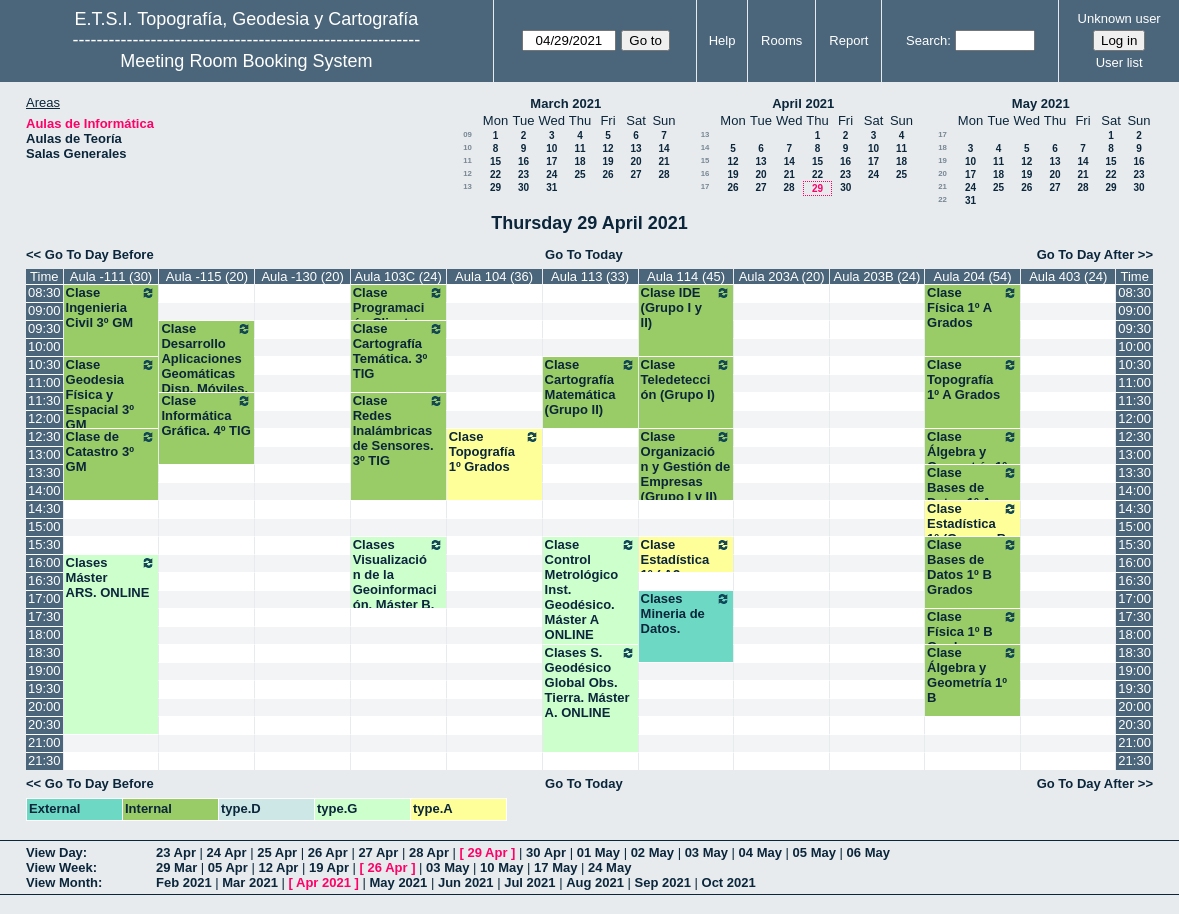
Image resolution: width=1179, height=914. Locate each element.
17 (551, 161)
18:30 (44, 652)
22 (495, 174)
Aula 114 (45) (686, 276)
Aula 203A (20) (782, 276)
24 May (609, 867)
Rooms (781, 40)
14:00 (44, 490)
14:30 (44, 508)
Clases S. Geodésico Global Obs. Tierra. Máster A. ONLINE (590, 682)
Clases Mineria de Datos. (686, 613)
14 (663, 148)
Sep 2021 (663, 882)
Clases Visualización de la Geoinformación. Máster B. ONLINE (398, 582)
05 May (814, 852)
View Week (59, 867)
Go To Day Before (99, 254)
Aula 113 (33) (590, 276)
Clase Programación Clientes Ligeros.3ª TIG (398, 315)
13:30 (44, 472)
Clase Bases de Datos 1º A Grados (972, 495)
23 (523, 174)
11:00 (44, 382)
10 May (501, 867)
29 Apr (488, 852)
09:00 (44, 310)
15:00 (44, 526)
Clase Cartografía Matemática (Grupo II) (590, 387)
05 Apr (228, 867)
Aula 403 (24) (1068, 276)
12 (607, 148)
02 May (652, 852)
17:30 (44, 616)
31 (551, 187)
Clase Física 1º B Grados (972, 631)
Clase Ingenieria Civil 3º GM (111, 307)
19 (607, 161)
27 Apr (378, 852)
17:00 (44, 598)
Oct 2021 (729, 882)
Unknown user (1119, 18)
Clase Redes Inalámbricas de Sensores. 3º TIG (398, 430)
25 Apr (277, 852)
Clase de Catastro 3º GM (111, 451)
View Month (62, 882)
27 (635, 174)
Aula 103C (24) (397, 276)
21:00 (44, 742)
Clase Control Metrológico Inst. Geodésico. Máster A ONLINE (590, 589)
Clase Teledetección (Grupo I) (686, 379)
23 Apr (176, 852)
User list (1119, 62)
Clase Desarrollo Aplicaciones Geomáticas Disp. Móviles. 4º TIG (206, 366)
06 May (868, 852)
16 (523, 161)
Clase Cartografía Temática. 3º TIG (398, 351)
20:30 (44, 724)
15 (495, 161)
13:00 (44, 454)
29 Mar (176, 867)
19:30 (44, 688)
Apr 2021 (323, 882)
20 (635, 161)
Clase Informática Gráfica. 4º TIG (206, 415)
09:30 (44, 328)
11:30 (44, 400)
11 (579, 148)
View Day (54, 852)
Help (722, 40)
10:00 (44, 346)
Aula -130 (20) (302, 276)
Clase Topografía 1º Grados (494, 451)
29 (495, 187)
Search (926, 40)
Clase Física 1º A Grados (972, 307)
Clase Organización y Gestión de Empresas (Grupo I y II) (686, 466)
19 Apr (329, 867)
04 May (760, 852)
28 (663, 174)
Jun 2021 (466, 882)
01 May (598, 852)
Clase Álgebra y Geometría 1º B (972, 675)
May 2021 (1041, 103)
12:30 (44, 436)
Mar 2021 (250, 882)
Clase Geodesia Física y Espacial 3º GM (111, 394)
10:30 (44, 364)
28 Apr (429, 852)
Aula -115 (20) (207, 276)
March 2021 (565, 103)
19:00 (44, 670)
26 (607, 174)
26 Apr (328, 852)
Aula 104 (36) (494, 276)
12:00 (44, 418)
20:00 (44, 706)
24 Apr (227, 852)
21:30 (44, 760)
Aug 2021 (595, 882)
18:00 (44, 634)
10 (467, 147)
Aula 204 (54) (973, 276)
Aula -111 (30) (111, 276)
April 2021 (803, 103)
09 (467, 134)
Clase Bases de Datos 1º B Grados (972, 567)
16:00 (44, 562)
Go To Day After (1086, 254)
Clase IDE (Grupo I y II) (686, 307)
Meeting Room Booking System (246, 61)
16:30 (44, 580)
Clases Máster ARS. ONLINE (111, 577)
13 (635, 148)
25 (579, 174)
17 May (555, 867)
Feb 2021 (184, 882)
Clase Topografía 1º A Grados (972, 379)
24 (551, 174)
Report (848, 40)
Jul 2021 (529, 882)
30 (523, 187)
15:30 (44, 544)
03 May (706, 852)
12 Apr (278, 867)
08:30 (44, 292)
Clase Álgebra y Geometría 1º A (972, 459)
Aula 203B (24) (877, 276)
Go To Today (584, 254)
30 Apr (546, 852)
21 (663, 161)
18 (579, 161)
